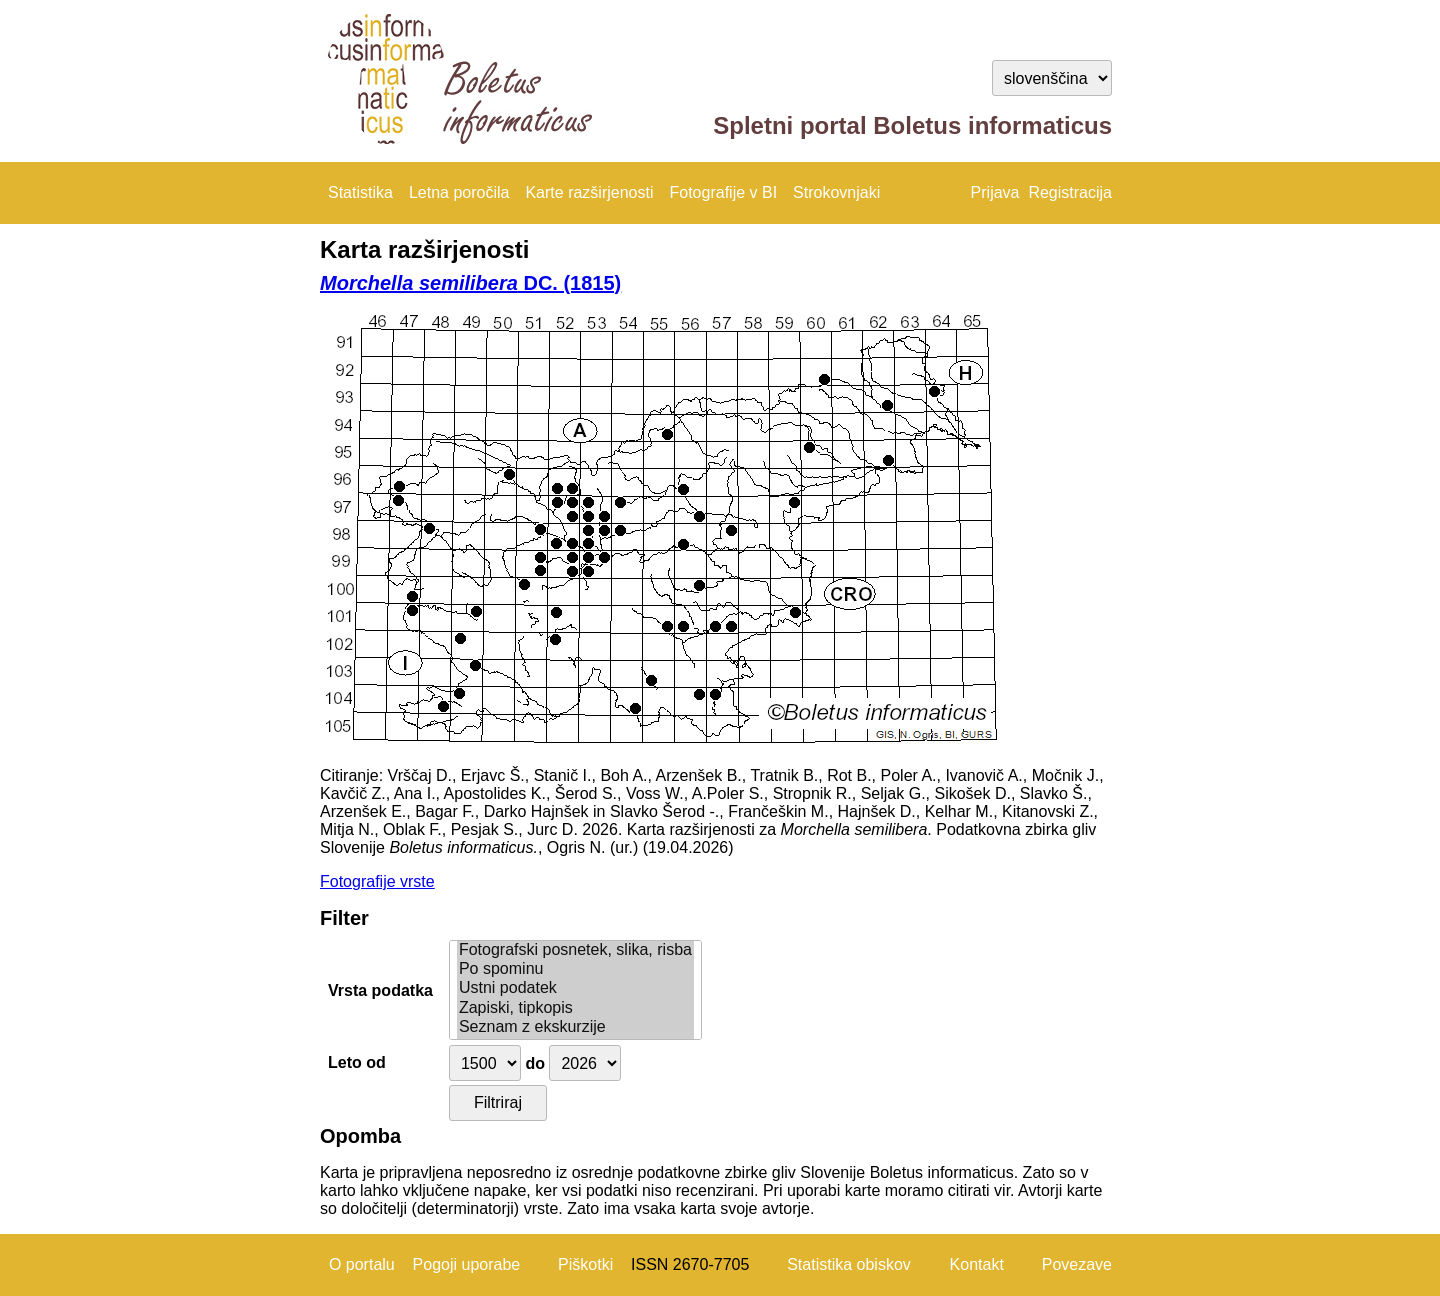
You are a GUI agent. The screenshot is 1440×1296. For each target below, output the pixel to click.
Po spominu (575, 969)
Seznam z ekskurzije (575, 1027)
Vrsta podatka (380, 990)
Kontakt (977, 1264)
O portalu (362, 1264)
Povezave (1077, 1264)
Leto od (357, 1062)
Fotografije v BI (723, 192)
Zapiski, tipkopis (575, 1008)
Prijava (995, 192)
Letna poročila (459, 192)
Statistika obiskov (849, 1264)
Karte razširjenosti (589, 192)
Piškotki (585, 1264)
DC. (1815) (470, 283)
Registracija (1070, 192)
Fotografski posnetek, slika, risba (575, 950)
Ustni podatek (575, 988)
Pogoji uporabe (467, 1264)
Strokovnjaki (836, 192)
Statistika (360, 192)
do (535, 1063)
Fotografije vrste (377, 881)
